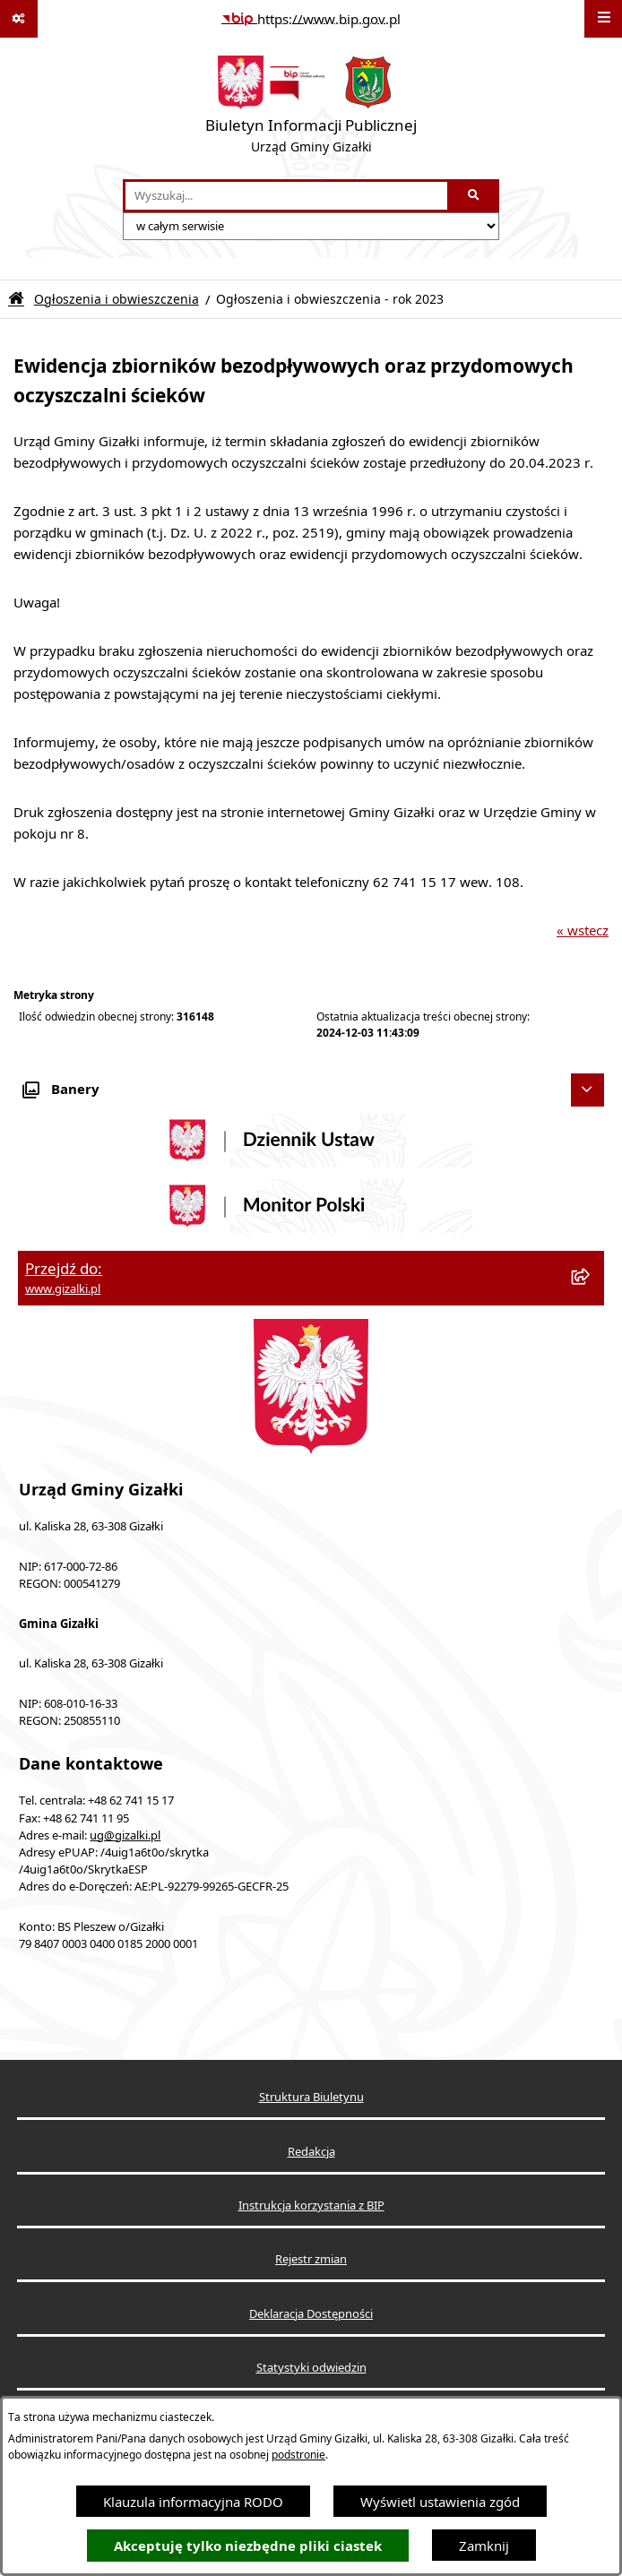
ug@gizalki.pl (125, 1835)
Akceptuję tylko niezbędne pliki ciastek (248, 2546)
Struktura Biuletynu (311, 2097)
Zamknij (484, 2545)
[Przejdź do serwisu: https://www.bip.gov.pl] (311, 19)
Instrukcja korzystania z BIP (311, 2205)
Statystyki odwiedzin (311, 2367)
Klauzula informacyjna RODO (193, 2502)
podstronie (298, 2454)
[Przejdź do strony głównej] (311, 108)
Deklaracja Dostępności (311, 2314)
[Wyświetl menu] (603, 19)
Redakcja (311, 2151)
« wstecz (583, 930)
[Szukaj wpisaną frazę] (474, 196)
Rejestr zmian (311, 2259)
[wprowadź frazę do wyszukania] (286, 196)
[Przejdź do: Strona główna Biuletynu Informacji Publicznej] (16, 299)
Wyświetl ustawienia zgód (440, 2502)
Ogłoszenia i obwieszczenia (116, 299)
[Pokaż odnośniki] (19, 19)
